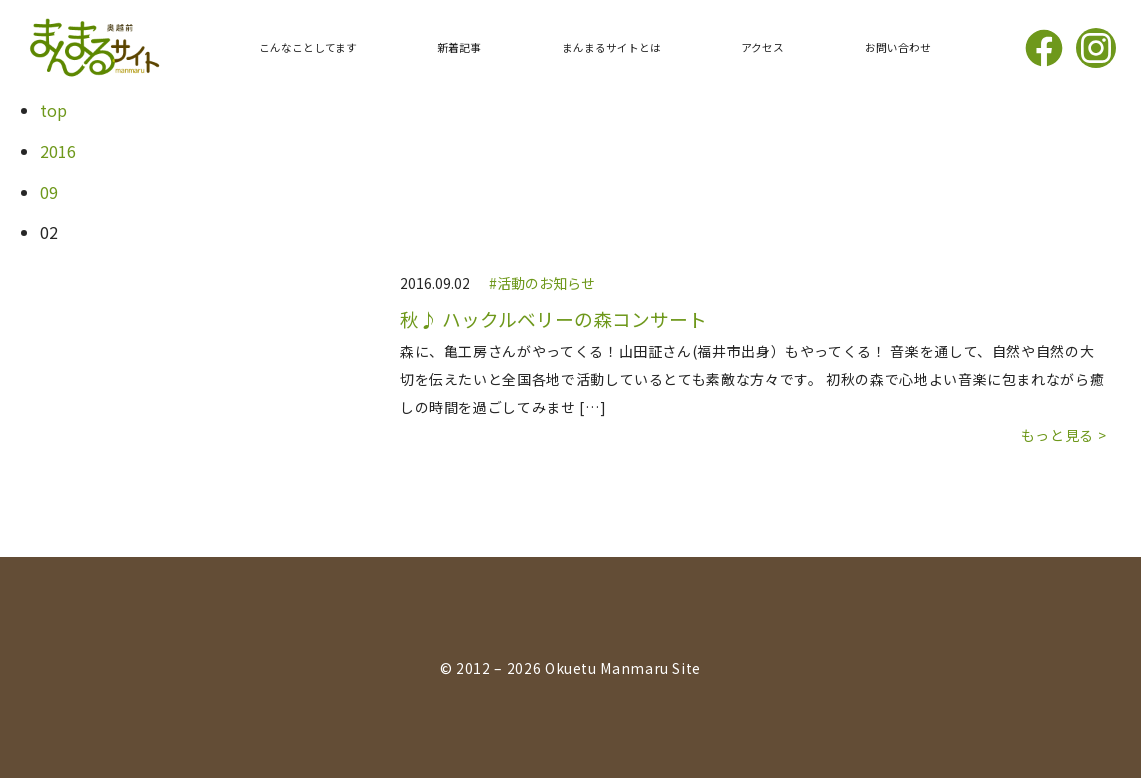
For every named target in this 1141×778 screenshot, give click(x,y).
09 (49, 192)
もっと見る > (1063, 435)
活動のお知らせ (546, 283)
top (53, 110)
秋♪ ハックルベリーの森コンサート (553, 319)
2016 (58, 151)
